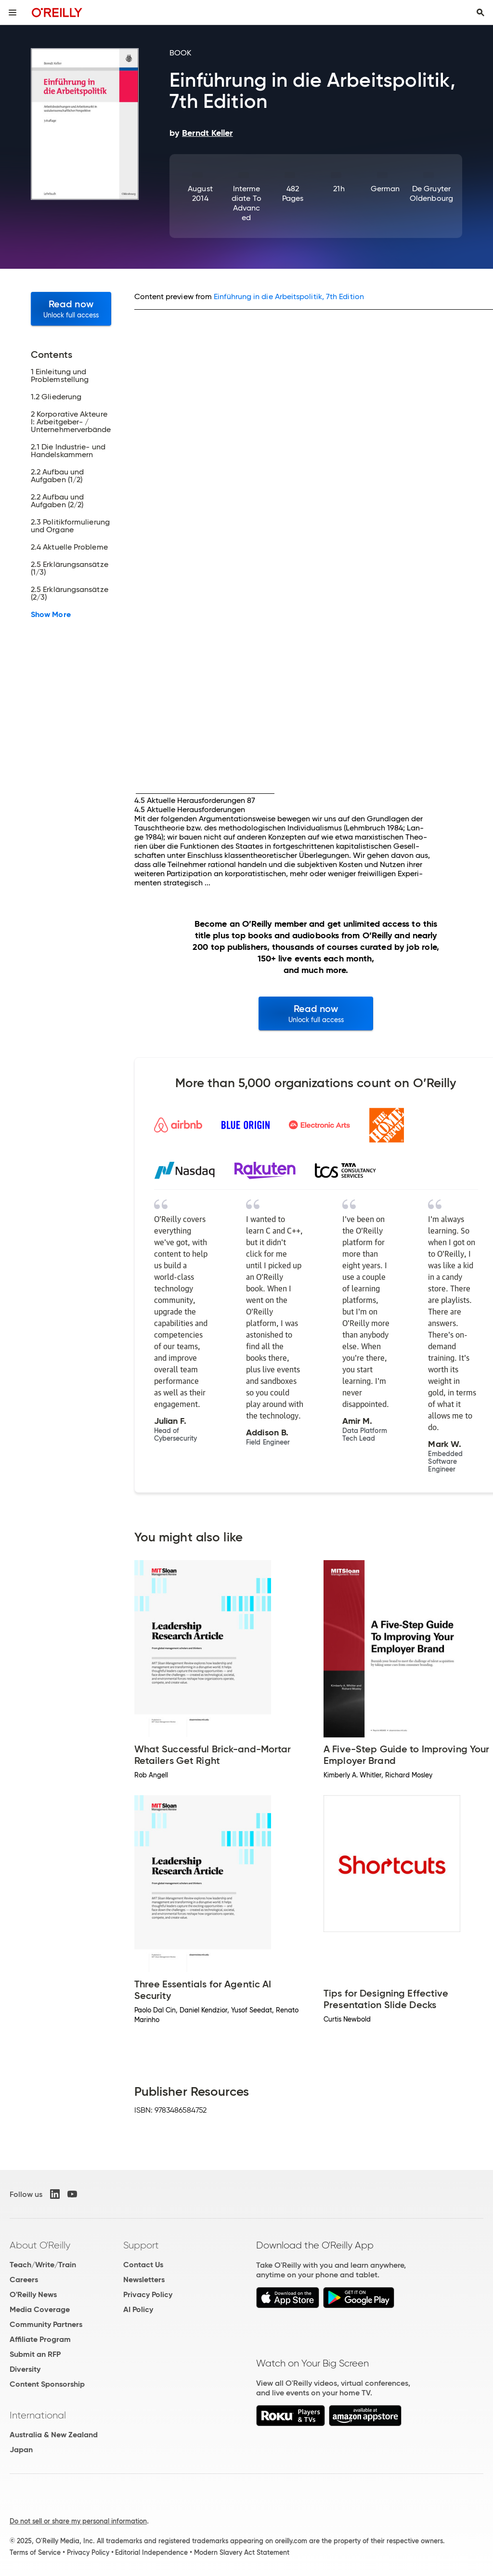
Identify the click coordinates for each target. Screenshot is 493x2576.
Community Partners (46, 2324)
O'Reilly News (33, 2294)
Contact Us (143, 2265)
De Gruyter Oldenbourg (431, 193)
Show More (51, 614)
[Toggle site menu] (12, 12)
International (38, 2415)
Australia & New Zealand (54, 2435)
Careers (24, 2279)
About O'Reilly (40, 2245)
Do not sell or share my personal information (78, 2521)
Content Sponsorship (47, 2384)
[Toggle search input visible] (480, 12)
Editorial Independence (151, 2552)
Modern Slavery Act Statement (241, 2552)
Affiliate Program (40, 2339)
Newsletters (144, 2279)
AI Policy (138, 2309)
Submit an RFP (35, 2354)
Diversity (25, 2369)
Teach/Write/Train (43, 2265)
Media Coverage (40, 2309)
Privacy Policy (147, 2294)
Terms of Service (35, 2552)
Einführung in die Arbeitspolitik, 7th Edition (289, 296)
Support (141, 2245)
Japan (21, 2450)
